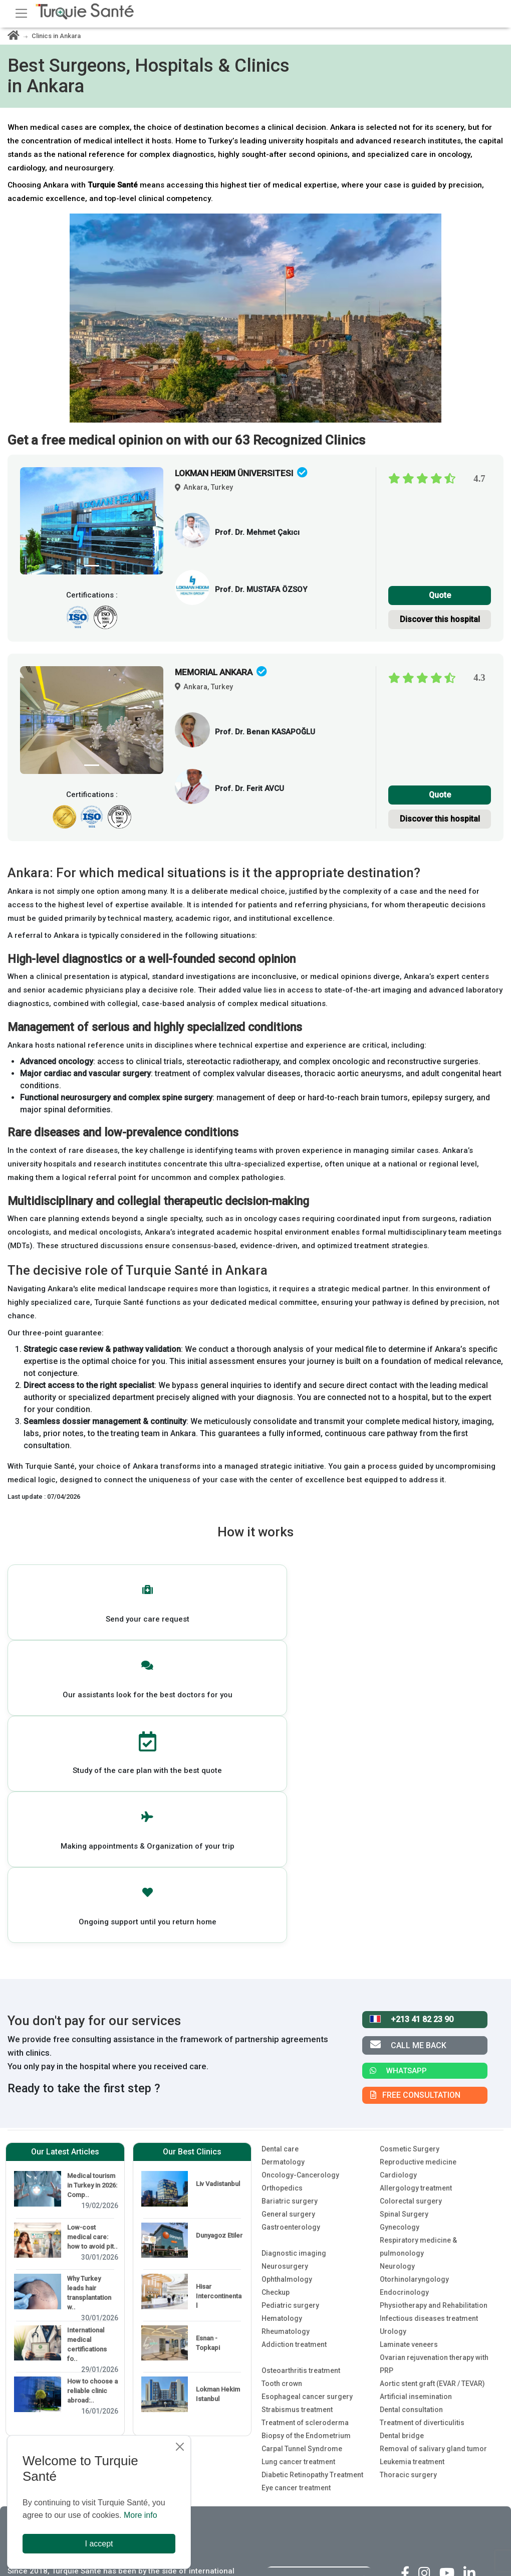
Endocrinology (404, 2030)
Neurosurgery (285, 2004)
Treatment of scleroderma (305, 2160)
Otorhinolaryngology (414, 2017)
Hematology (282, 2056)
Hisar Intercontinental (218, 2034)
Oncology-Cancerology (300, 1913)
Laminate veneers (409, 2082)
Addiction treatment (294, 2082)
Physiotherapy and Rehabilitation (433, 2043)
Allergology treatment (416, 1926)
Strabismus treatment (297, 2147)
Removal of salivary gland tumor (433, 2187)
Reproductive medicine (418, 1900)
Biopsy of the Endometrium (306, 2173)
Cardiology (398, 1913)
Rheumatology (286, 2069)
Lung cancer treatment (298, 2200)
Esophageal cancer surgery (307, 2134)
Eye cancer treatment (296, 2226)
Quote (440, 595)
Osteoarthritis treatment (301, 2108)
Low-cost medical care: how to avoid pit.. (92, 1974)
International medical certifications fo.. (87, 2082)
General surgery (288, 1952)
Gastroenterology (291, 1965)
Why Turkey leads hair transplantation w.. (89, 2031)
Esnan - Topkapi (208, 2080)
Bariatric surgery (290, 1939)
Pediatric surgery (290, 2043)
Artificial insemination (416, 2134)
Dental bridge (402, 2173)
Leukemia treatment (412, 2200)
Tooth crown (282, 2121)
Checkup (276, 2030)
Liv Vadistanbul (218, 1921)
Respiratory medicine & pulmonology (418, 1984)
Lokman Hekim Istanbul (218, 2131)
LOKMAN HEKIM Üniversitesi (241, 472)
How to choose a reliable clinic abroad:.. (92, 2128)
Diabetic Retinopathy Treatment (312, 2213)
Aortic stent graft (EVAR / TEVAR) (432, 2121)
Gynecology (399, 1965)
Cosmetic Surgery (409, 1887)
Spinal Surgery (404, 1952)
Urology (393, 2069)
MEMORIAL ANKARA (221, 671)
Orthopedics (282, 1926)
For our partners (296, 2367)
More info (140, 2515)
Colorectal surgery (411, 1939)
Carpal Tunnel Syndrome (302, 2187)
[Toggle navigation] (21, 13)
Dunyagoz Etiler (219, 1973)
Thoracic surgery (408, 2213)
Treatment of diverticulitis (422, 2160)
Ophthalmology (287, 2017)
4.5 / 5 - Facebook (450, 2360)
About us (282, 2342)
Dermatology (283, 1900)
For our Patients (295, 2317)
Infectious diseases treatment (429, 2056)
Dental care (280, 1887)
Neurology (397, 2004)
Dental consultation (411, 2147)
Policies (280, 2392)
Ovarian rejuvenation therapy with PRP (434, 2101)
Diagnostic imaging (294, 1991)
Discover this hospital (440, 619)
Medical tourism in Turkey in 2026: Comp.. (92, 1923)
